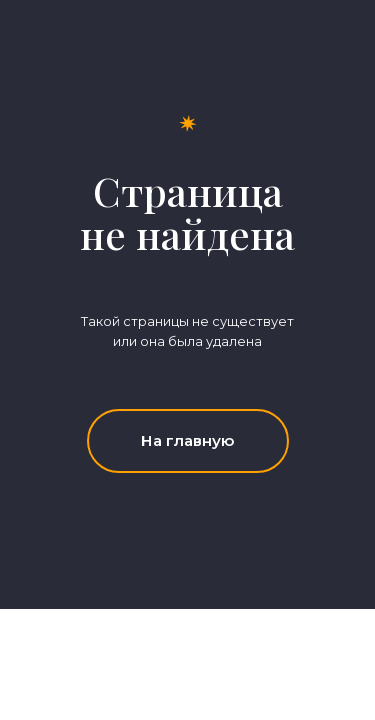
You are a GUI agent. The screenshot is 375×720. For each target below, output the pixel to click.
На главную (188, 440)
